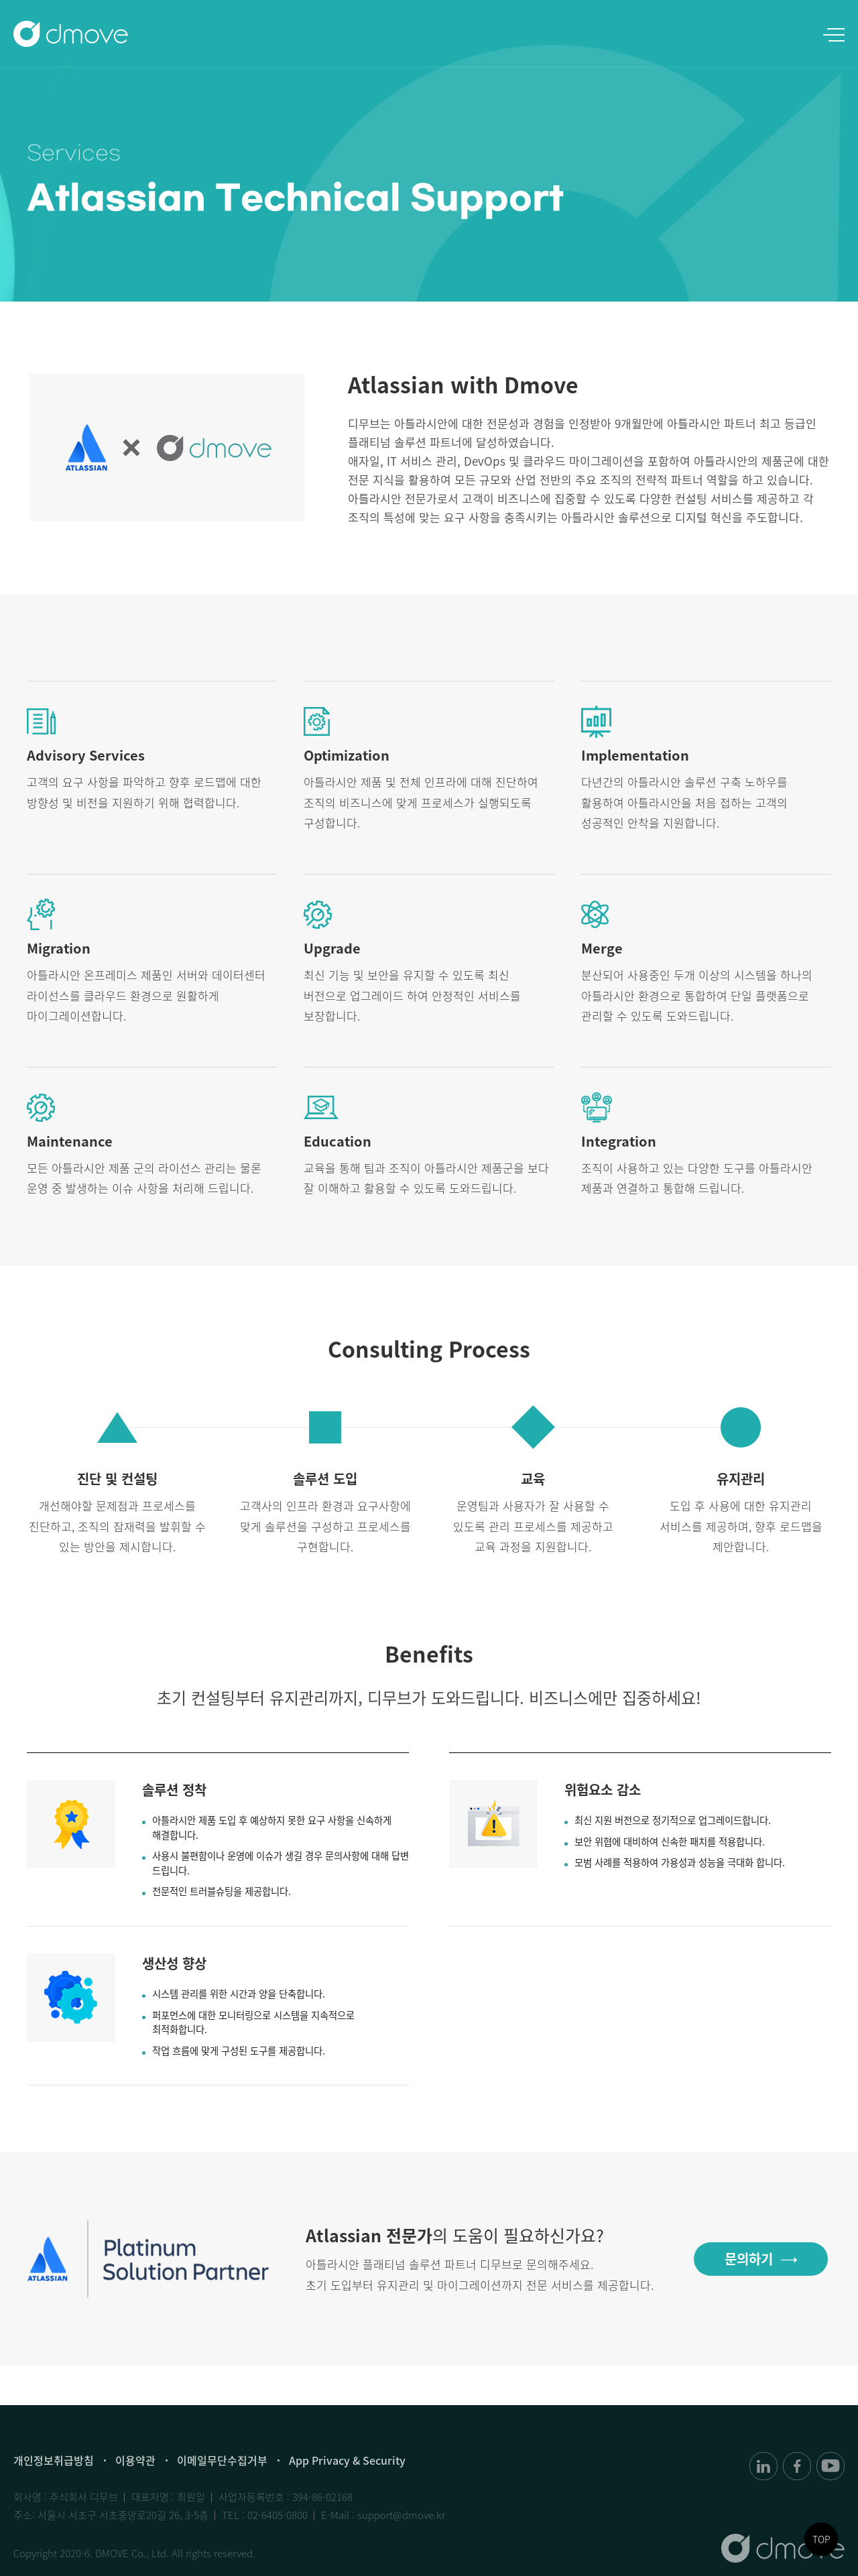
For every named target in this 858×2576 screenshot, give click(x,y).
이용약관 (135, 2460)
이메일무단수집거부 (222, 2460)
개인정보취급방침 (53, 2460)
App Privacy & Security (347, 2460)
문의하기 (749, 2261)
